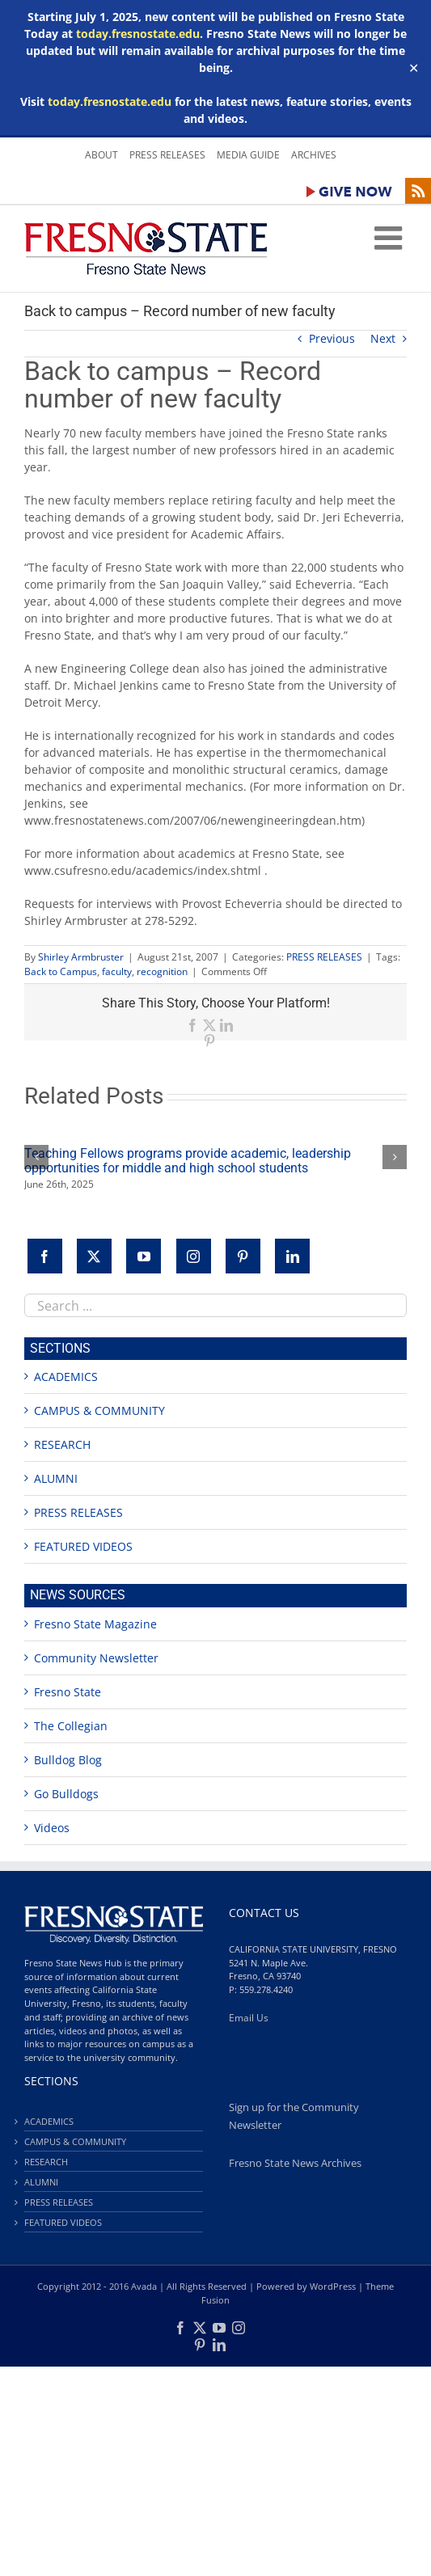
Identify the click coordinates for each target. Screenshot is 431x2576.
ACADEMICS (66, 1376)
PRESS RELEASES (324, 957)
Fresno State (67, 1692)
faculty (117, 971)
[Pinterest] (243, 1256)
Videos (52, 1827)
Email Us (248, 2018)
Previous (332, 338)
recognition (162, 971)
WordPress (333, 2286)
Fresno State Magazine (95, 1624)
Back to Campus (60, 971)
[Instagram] (193, 1256)
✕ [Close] (413, 67)
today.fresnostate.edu (138, 33)
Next (382, 338)
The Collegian (71, 1726)
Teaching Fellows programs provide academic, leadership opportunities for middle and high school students (187, 1161)
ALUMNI (56, 1478)
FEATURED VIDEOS (83, 1546)
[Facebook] (44, 1256)
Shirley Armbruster (81, 957)
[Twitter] (94, 1256)
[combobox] (215, 1305)
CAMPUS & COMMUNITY (99, 1410)
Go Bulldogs (66, 1793)
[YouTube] (143, 1256)
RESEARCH (62, 1444)
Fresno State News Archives (295, 2163)
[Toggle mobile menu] (390, 238)
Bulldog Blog (68, 1759)
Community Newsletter (96, 1658)
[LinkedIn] (292, 1256)
